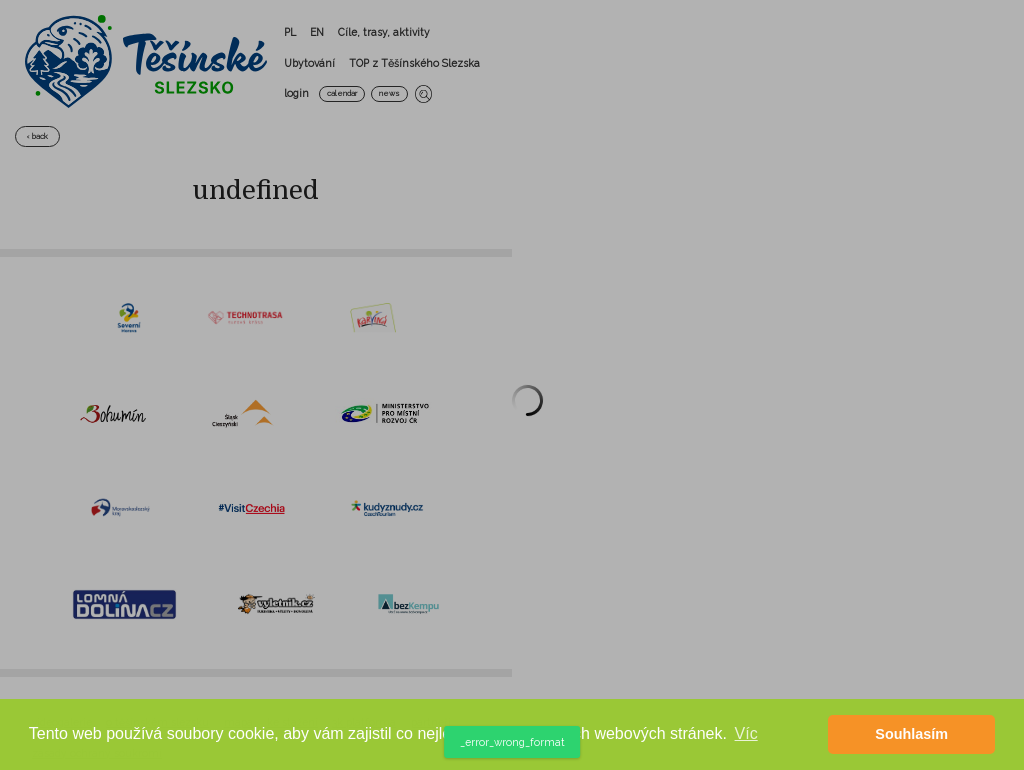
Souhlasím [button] (911, 734)
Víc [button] (746, 733)
